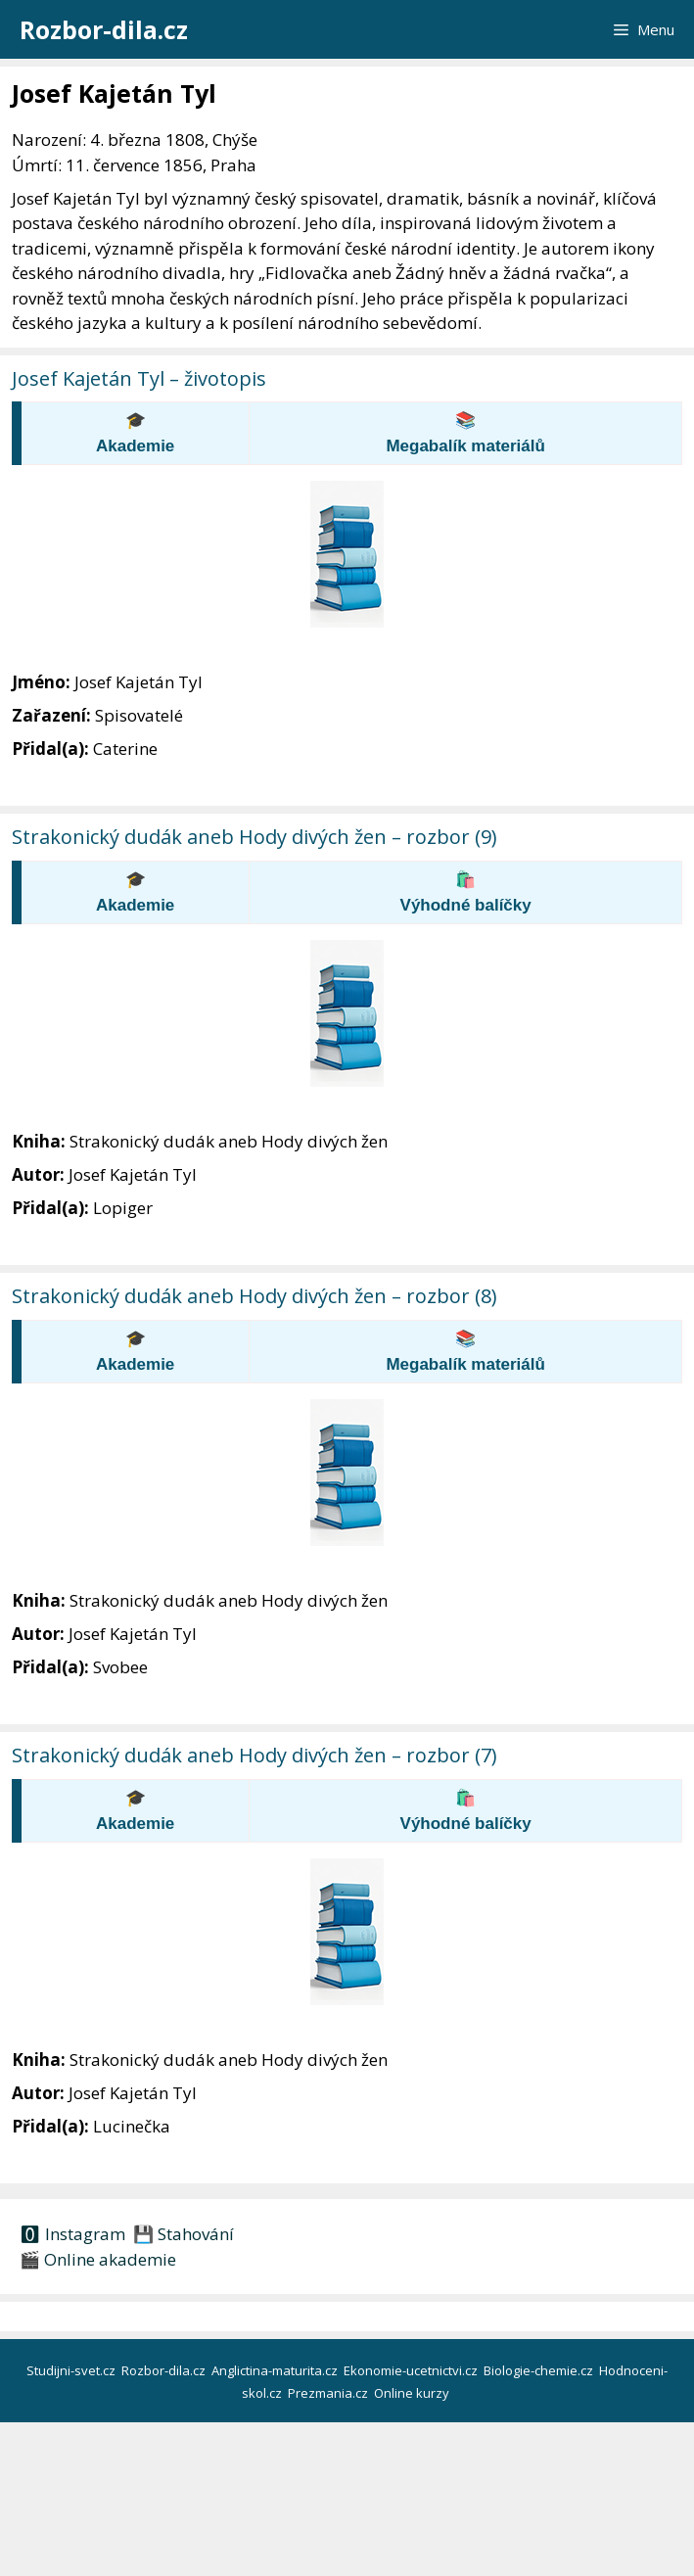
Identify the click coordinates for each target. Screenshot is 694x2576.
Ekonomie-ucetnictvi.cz (412, 2370)
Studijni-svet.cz (72, 2370)
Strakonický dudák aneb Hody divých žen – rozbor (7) (254, 1755)
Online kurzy (413, 2393)
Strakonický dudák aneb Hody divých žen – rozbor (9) (254, 836)
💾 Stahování (181, 2234)
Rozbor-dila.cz (104, 29)
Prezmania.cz (329, 2393)
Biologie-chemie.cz (540, 2370)
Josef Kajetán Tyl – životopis (139, 378)
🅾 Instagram (72, 2234)
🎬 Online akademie (98, 2259)
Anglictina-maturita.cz (276, 2370)
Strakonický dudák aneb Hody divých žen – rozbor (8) (254, 1296)
